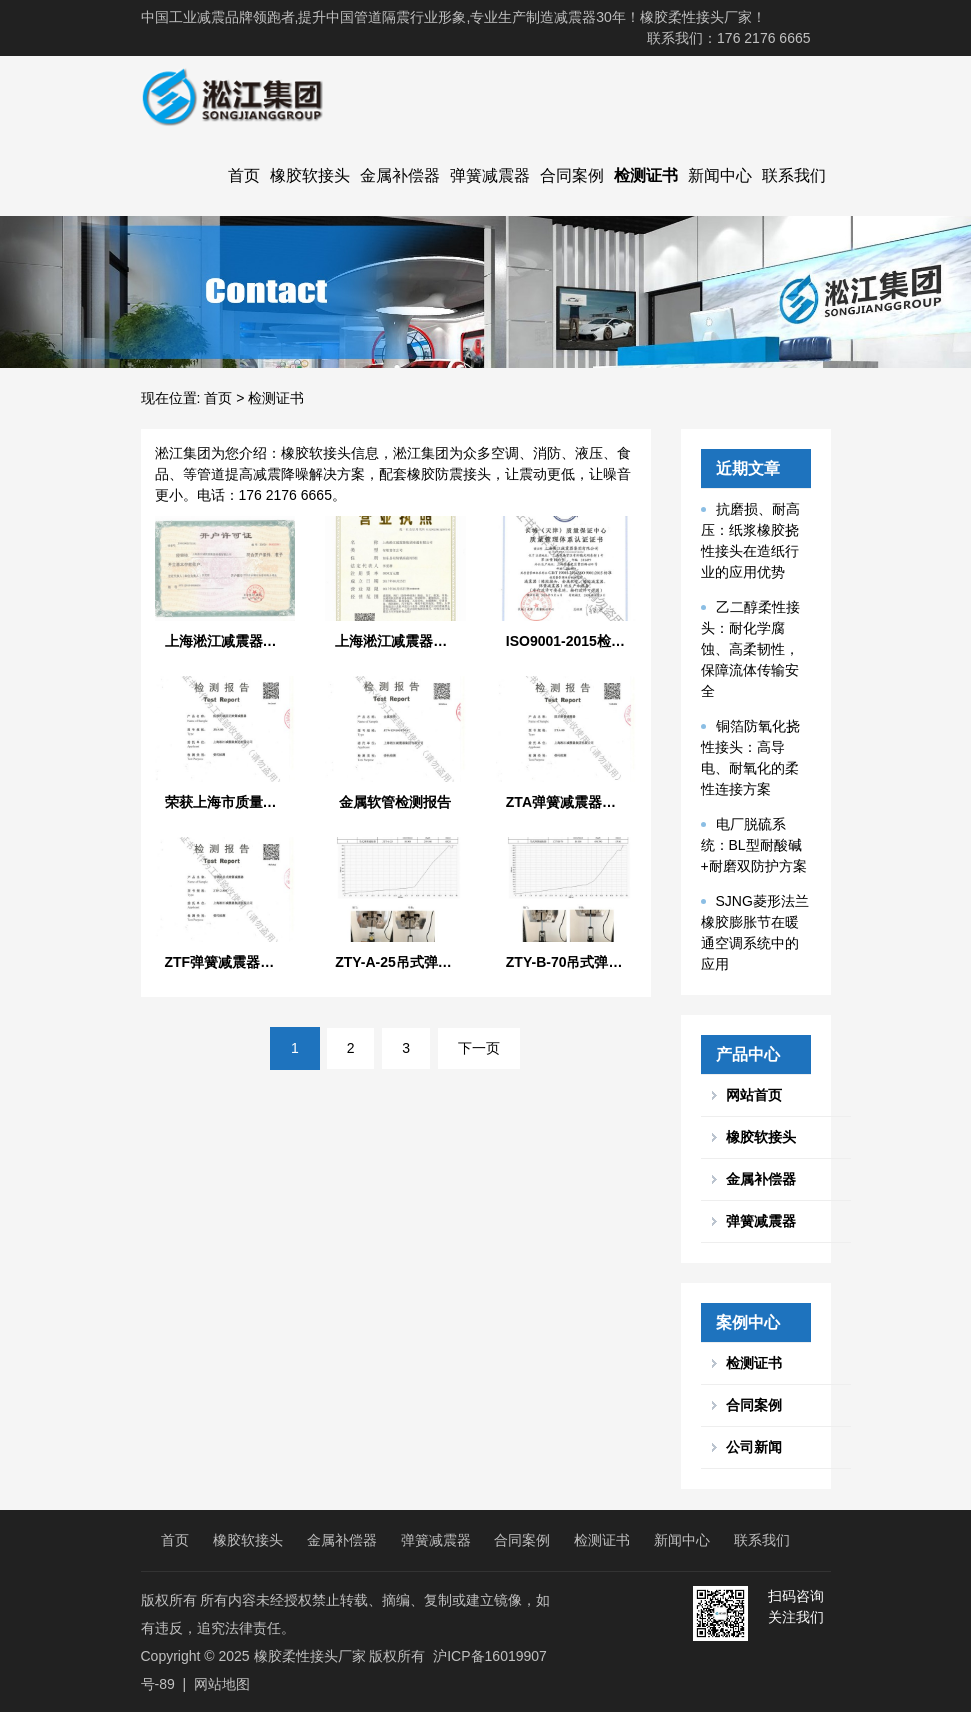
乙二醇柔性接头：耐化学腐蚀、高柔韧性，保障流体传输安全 (750, 649)
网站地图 (222, 1684)
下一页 (479, 1048)
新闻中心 (720, 175)
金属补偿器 (400, 175)
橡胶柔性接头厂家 (310, 1656)
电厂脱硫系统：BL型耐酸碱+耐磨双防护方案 (754, 845)
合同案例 (572, 175)
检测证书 (646, 175)
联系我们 (794, 175)
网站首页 (754, 1095)
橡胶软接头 (310, 175)
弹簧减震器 (490, 175)
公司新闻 (754, 1447)
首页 (244, 175)
